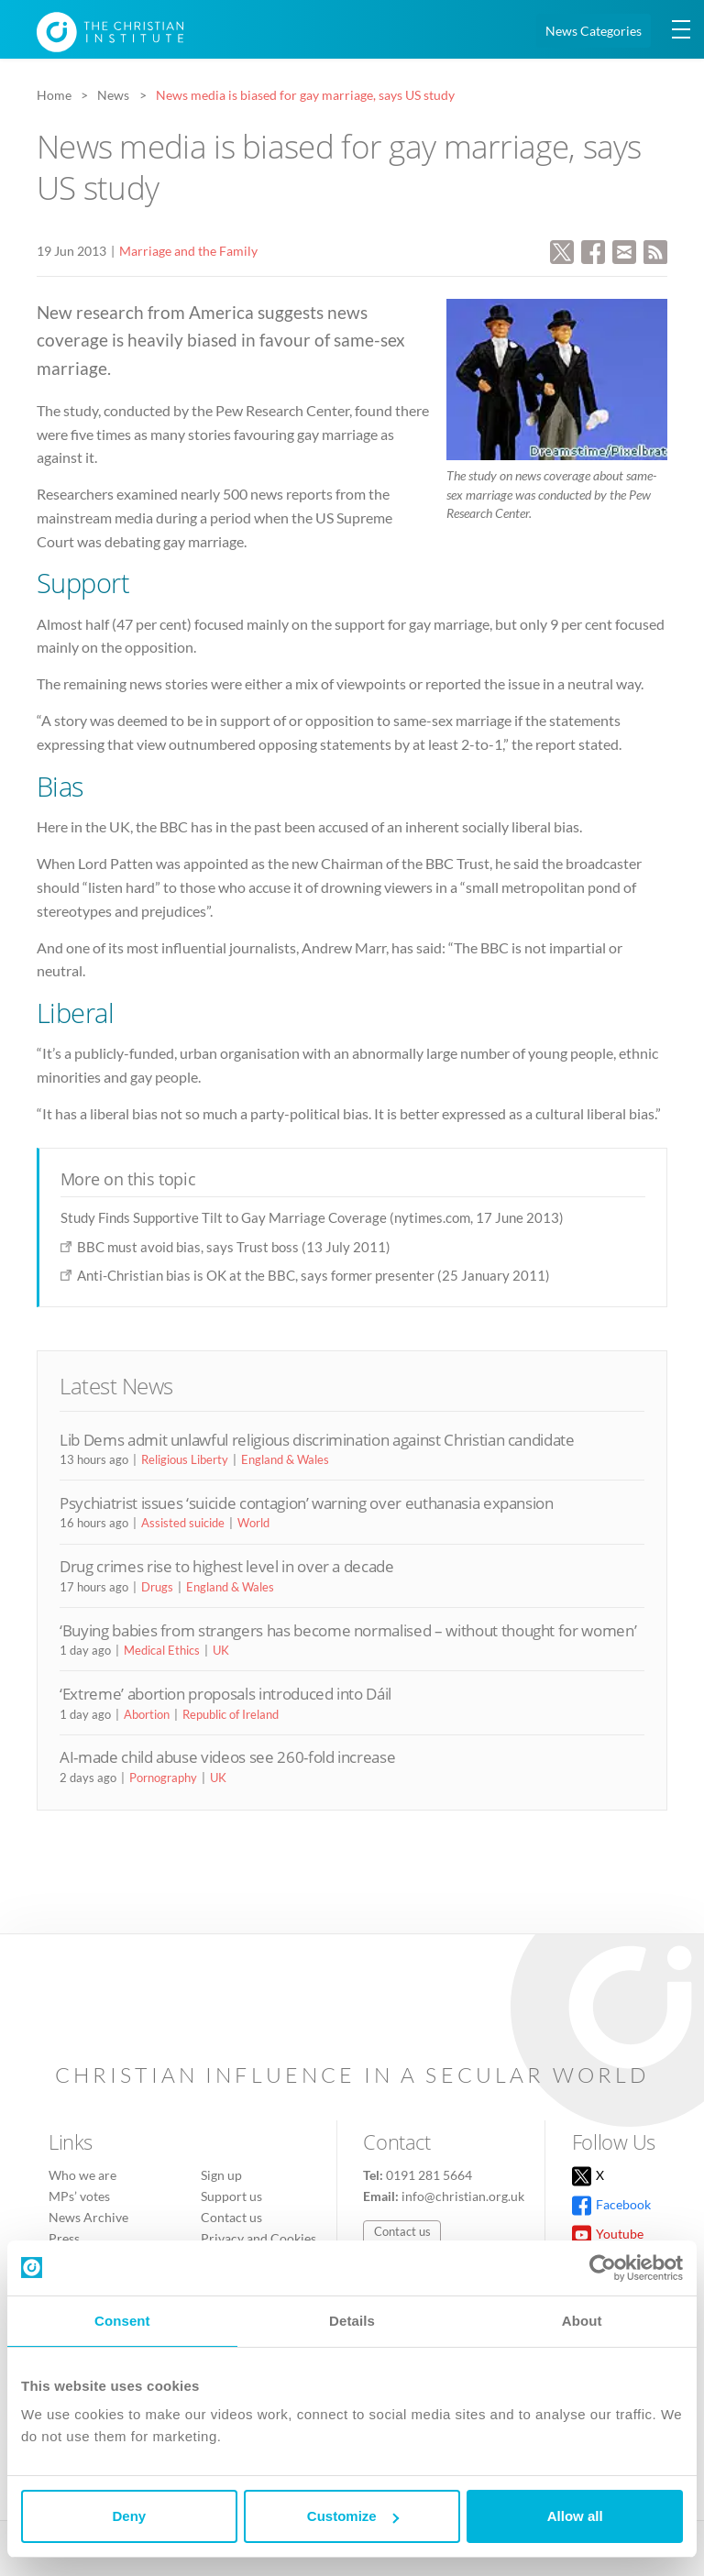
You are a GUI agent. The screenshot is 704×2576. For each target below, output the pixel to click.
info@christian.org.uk (463, 2196)
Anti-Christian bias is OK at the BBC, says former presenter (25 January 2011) (313, 1275)
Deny (129, 2516)
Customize (353, 2516)
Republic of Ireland (230, 1714)
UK (221, 1650)
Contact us (231, 2217)
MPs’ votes (79, 2196)
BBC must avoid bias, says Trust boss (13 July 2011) (233, 1246)
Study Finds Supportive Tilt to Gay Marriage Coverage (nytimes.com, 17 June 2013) (312, 1217)
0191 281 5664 (429, 2175)
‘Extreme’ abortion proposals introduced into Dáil (225, 1693)
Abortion (147, 1714)
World (253, 1522)
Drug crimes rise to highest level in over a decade (227, 1566)
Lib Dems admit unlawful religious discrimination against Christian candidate (317, 1439)
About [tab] (582, 2320)
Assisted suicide (183, 1522)
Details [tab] (352, 2320)
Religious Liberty (184, 1459)
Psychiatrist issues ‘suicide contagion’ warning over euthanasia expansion (307, 1503)
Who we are (82, 2175)
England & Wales (285, 1459)
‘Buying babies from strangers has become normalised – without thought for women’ (348, 1630)
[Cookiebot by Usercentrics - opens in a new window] (602, 2268)
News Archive (88, 2217)
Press (64, 2238)
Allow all (575, 2516)
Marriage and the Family (188, 251)
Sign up (221, 2175)
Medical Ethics (162, 1650)
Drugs (157, 1587)
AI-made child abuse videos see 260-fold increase (227, 1756)
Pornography (163, 1777)
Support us (231, 2196)
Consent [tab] (122, 2320)
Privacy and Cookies (258, 2238)
